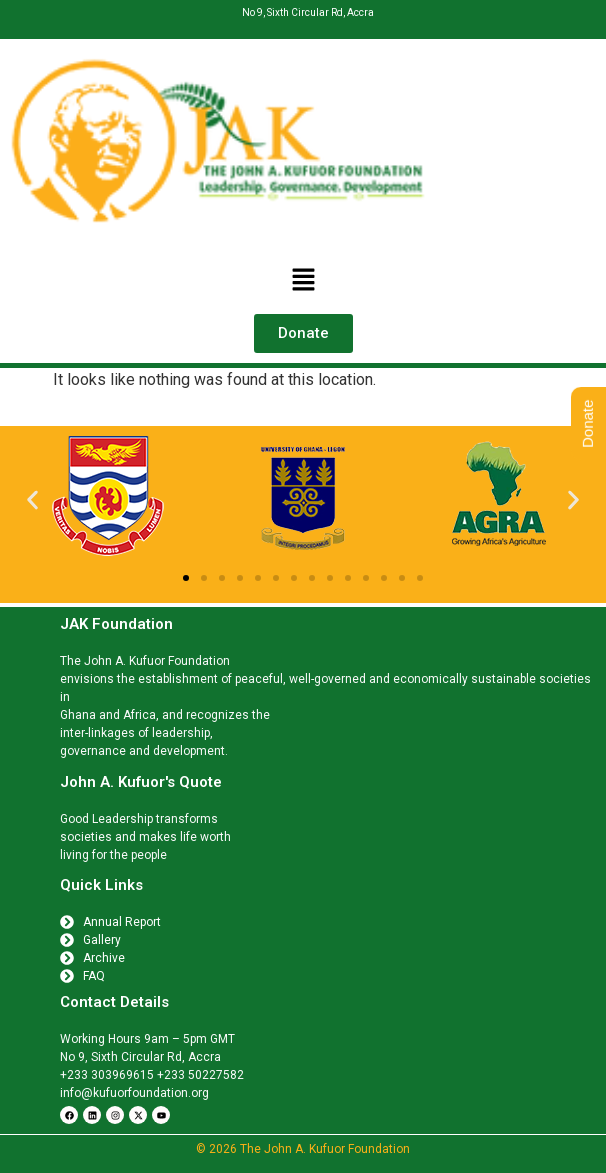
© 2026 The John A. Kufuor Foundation (303, 1149)
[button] (303, 281)
